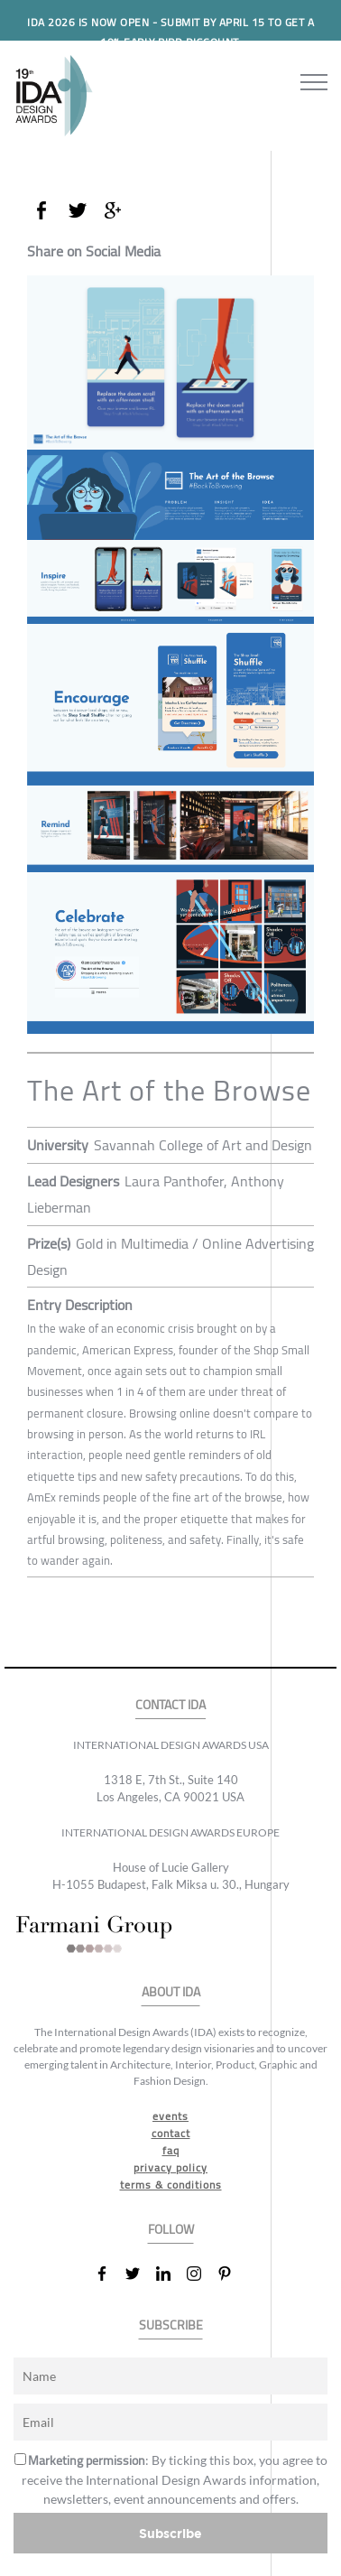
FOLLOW (171, 2229)
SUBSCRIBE (171, 2325)
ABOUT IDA (171, 1992)
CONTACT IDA (170, 1705)
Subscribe (170, 2533)
